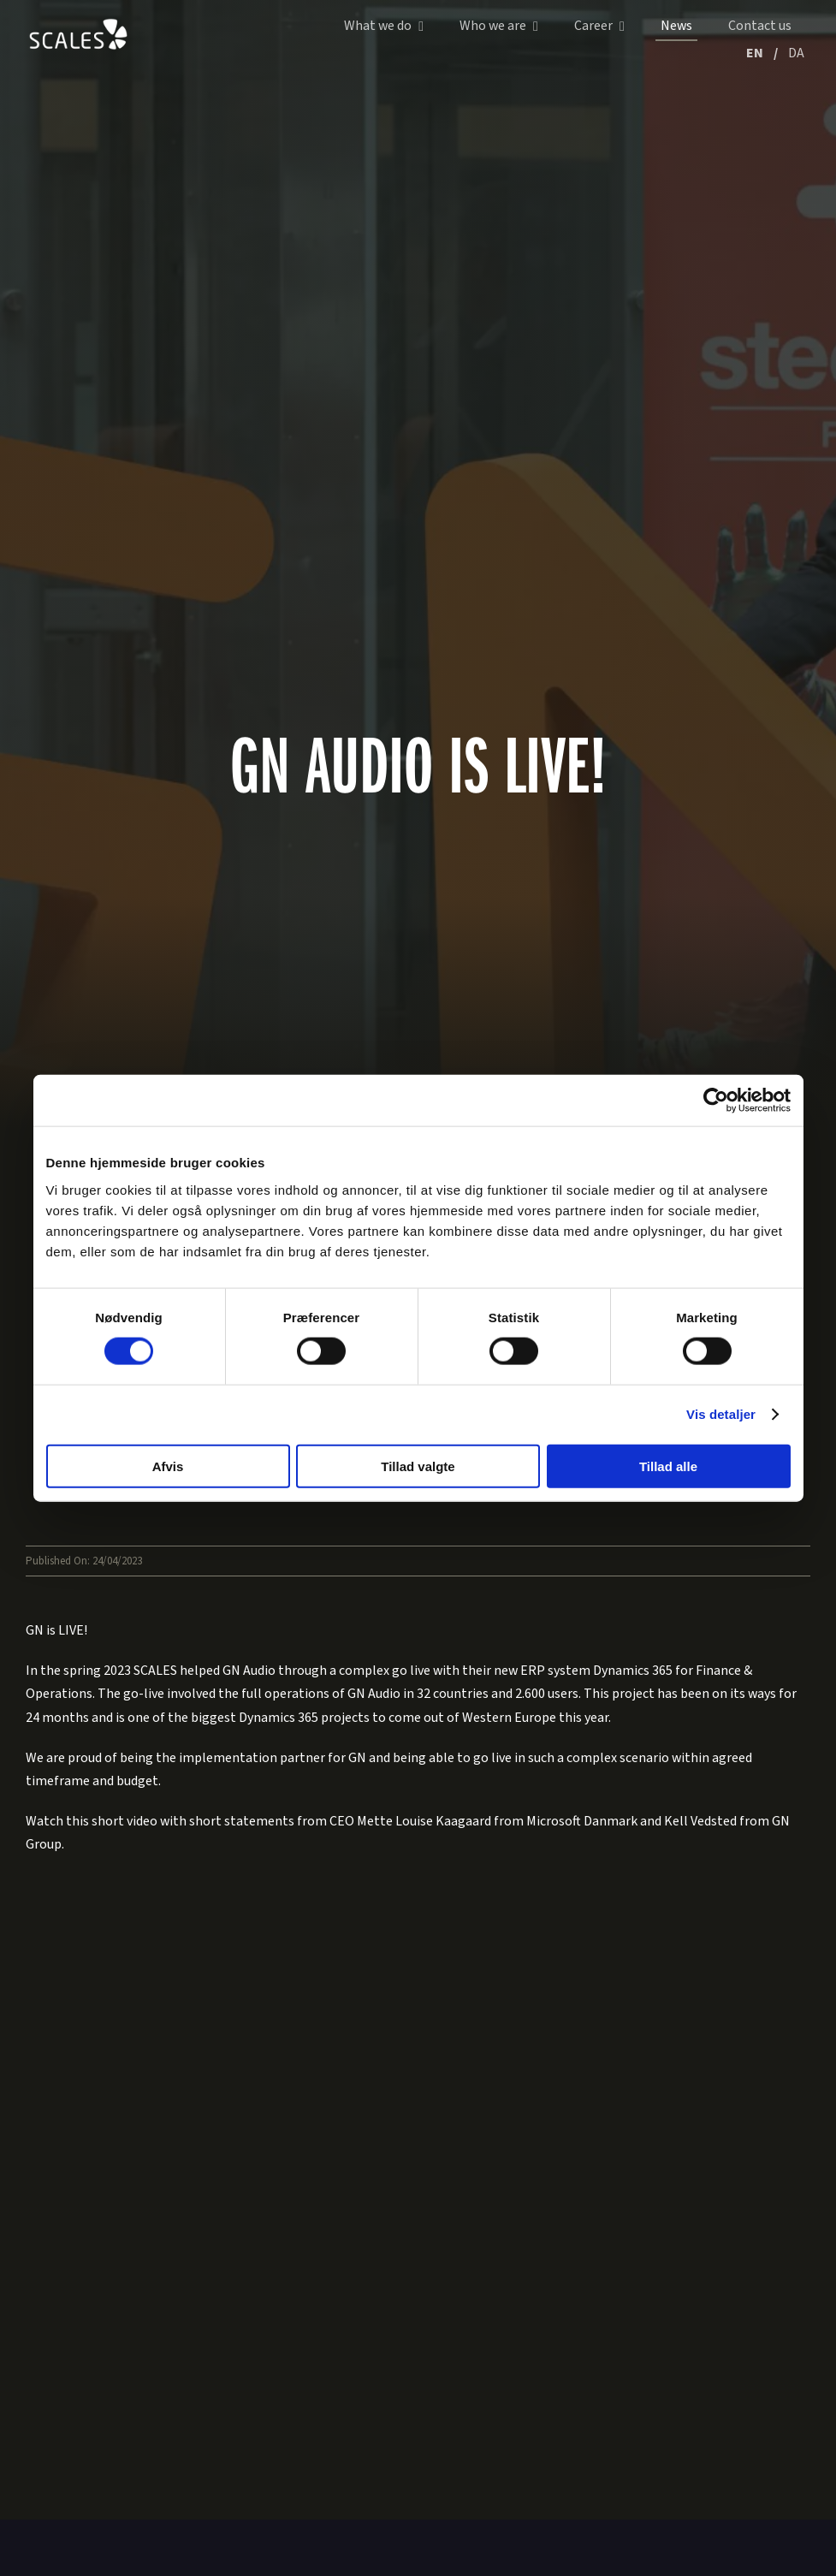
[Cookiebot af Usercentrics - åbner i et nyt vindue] (716, 1100)
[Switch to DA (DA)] (796, 54)
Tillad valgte (417, 1465)
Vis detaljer (721, 1414)
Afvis (168, 1465)
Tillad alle (668, 1465)
